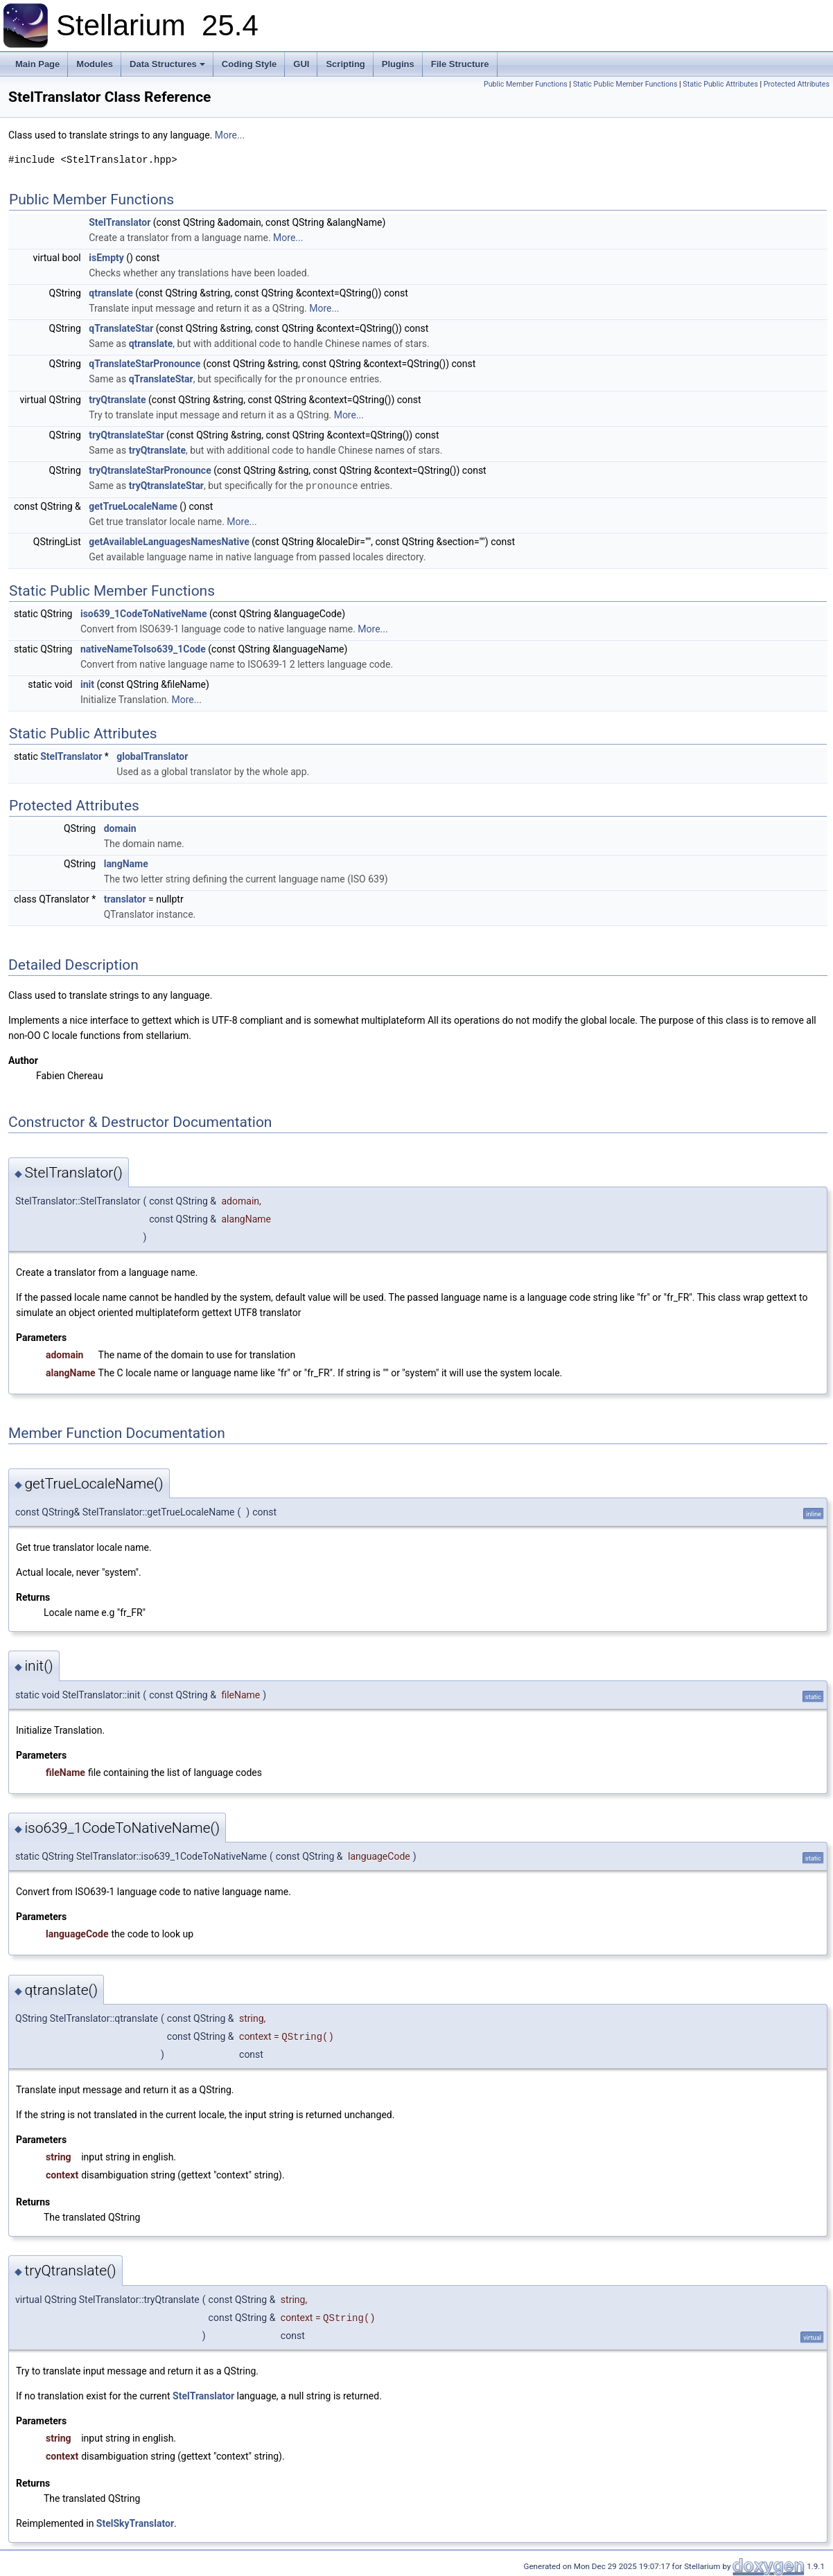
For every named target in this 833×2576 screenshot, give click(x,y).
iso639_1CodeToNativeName (143, 612)
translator (125, 897)
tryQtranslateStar (126, 434)
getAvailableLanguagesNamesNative (169, 540)
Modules (94, 64)
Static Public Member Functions (625, 84)
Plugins (398, 64)
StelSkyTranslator (135, 2522)
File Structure (460, 64)
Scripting (345, 64)
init (87, 683)
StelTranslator (119, 222)
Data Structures (167, 64)
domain (120, 827)
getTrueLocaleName (133, 504)
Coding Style (249, 64)
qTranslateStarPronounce (144, 363)
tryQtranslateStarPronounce (150, 469)
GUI (301, 64)
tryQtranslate (117, 399)
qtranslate (111, 293)
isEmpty (106, 257)
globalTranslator (152, 755)
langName (126, 862)
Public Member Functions (526, 84)
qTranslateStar (121, 328)
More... (230, 135)
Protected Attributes (797, 84)
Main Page (37, 64)
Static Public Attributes (720, 84)
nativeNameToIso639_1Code (143, 647)
